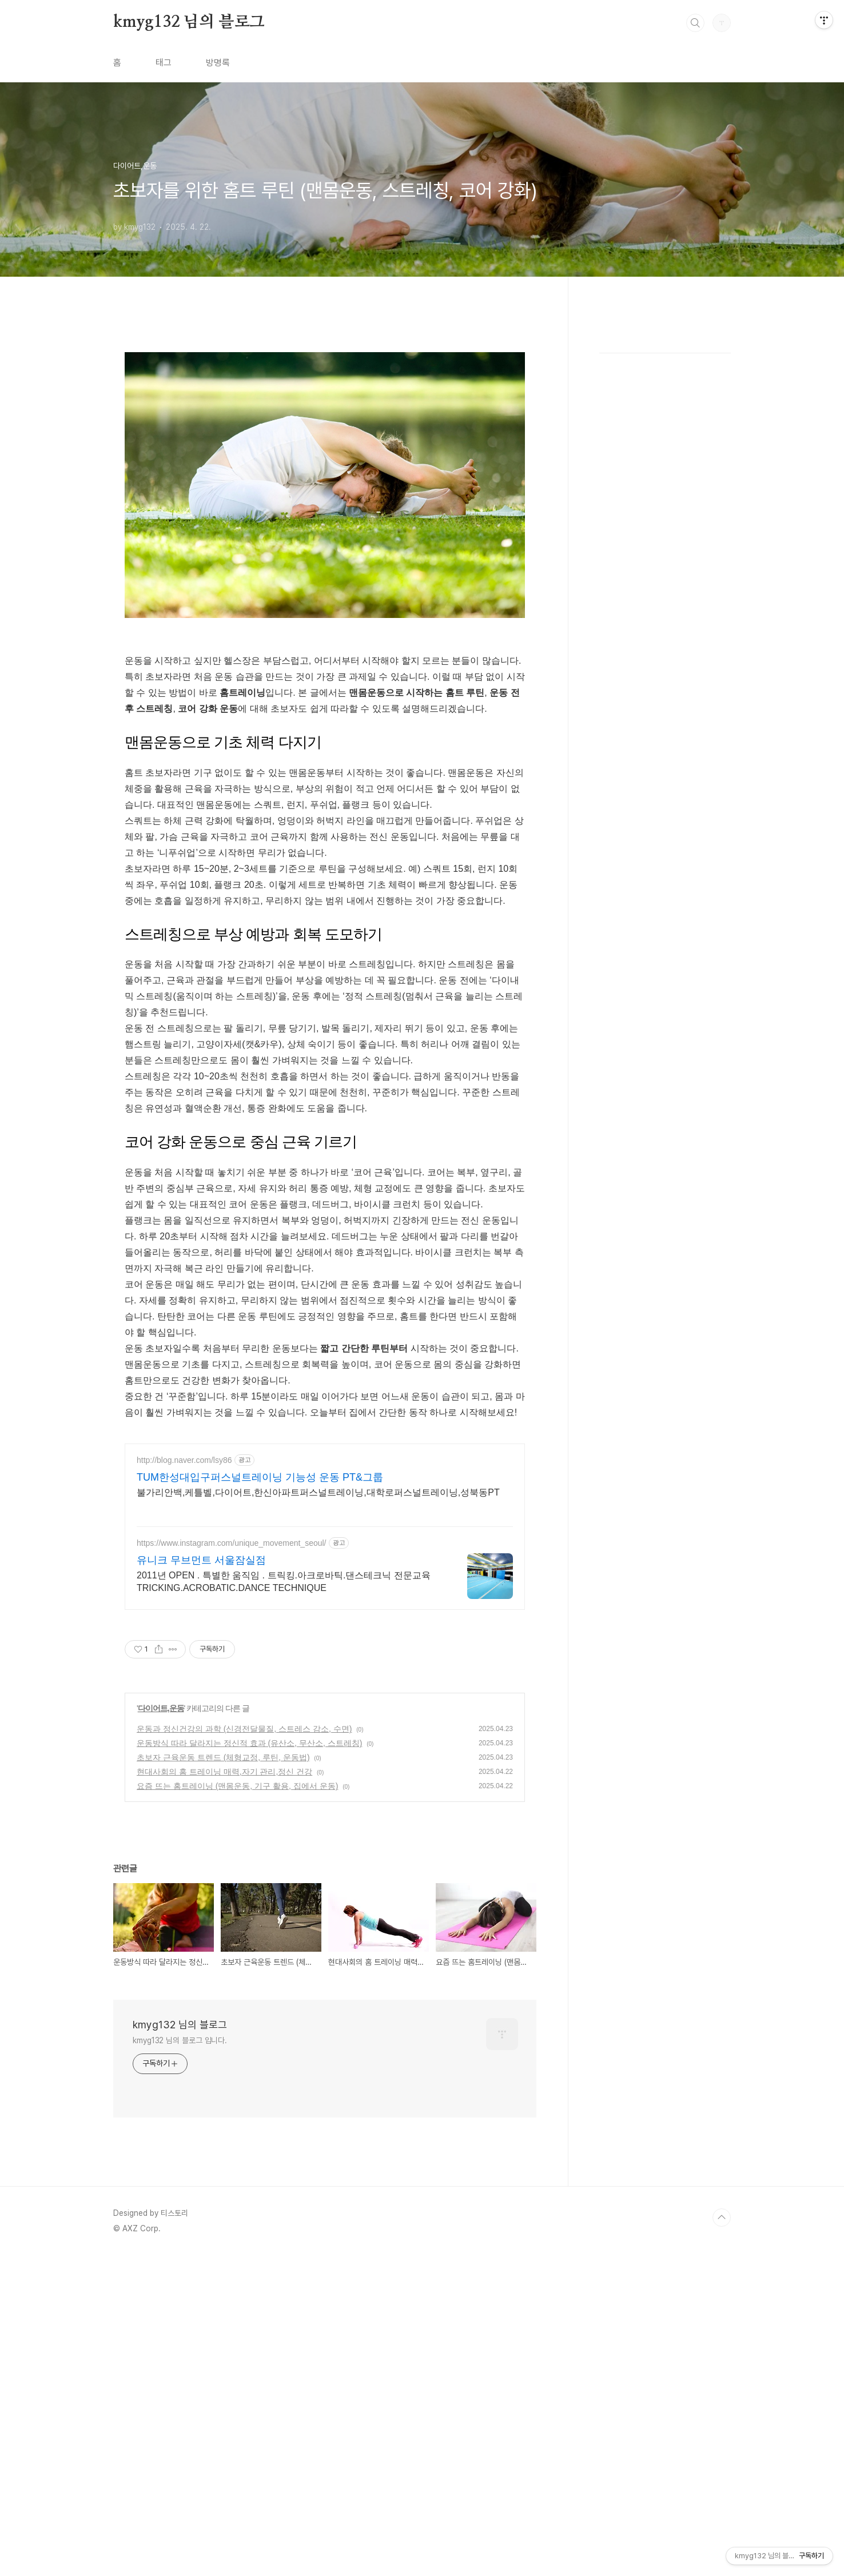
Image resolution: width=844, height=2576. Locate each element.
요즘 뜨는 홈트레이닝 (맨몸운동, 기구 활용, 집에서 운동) (237, 1946)
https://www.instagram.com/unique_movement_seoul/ (232, 1703)
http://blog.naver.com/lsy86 (184, 1620)
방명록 (218, 62)
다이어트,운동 (161, 1868)
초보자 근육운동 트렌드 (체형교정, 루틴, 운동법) (223, 1917)
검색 (695, 22)
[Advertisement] (325, 1512)
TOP (721, 2377)
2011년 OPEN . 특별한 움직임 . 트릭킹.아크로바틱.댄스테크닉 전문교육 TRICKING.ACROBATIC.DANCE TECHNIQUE (284, 1741)
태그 (164, 62)
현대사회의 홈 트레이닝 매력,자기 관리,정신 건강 (224, 1931)
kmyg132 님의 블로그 (189, 22)
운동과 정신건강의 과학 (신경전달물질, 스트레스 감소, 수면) (244, 1888)
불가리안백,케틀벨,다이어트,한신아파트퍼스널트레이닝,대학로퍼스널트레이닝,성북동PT (318, 1652)
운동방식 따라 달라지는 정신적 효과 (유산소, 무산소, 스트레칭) (249, 1903)
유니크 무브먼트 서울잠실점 (201, 1720)
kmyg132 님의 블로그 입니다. (180, 2200)
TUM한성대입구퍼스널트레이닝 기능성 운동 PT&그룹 (260, 1637)
